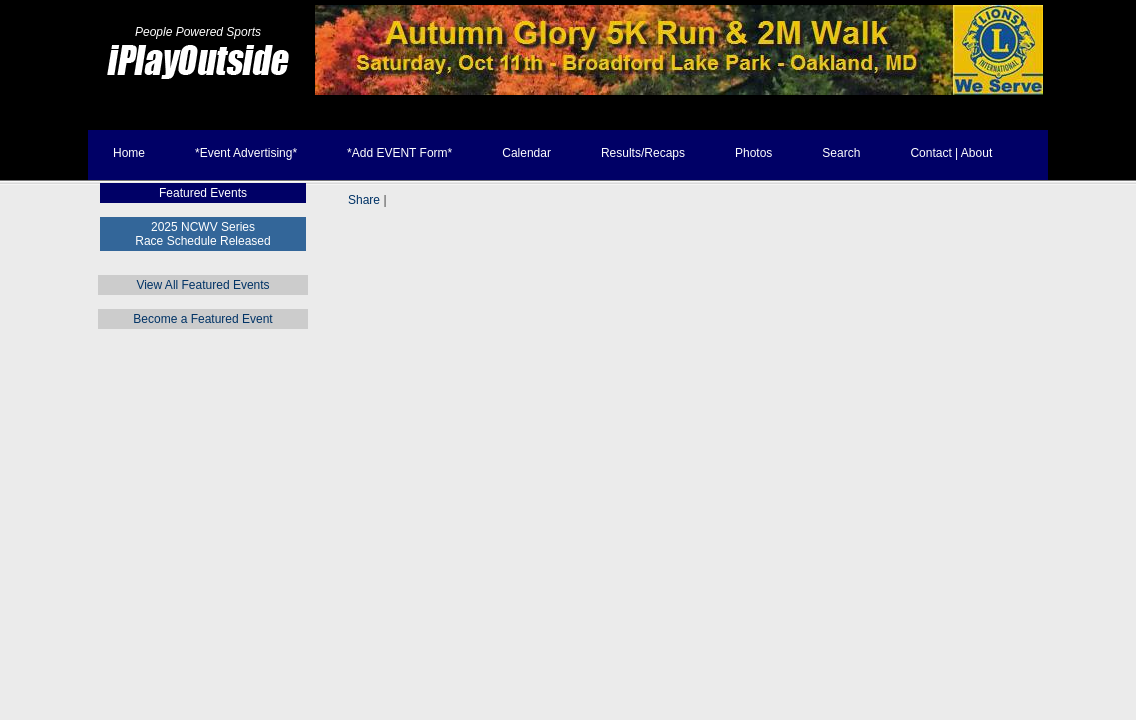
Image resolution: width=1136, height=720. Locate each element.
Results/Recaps (643, 153)
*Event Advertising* (246, 153)
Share (364, 200)
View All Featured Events (202, 285)
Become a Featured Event (202, 319)
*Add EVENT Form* (399, 153)
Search (841, 153)
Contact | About (951, 153)
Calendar (526, 153)
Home (129, 153)
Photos (753, 153)
